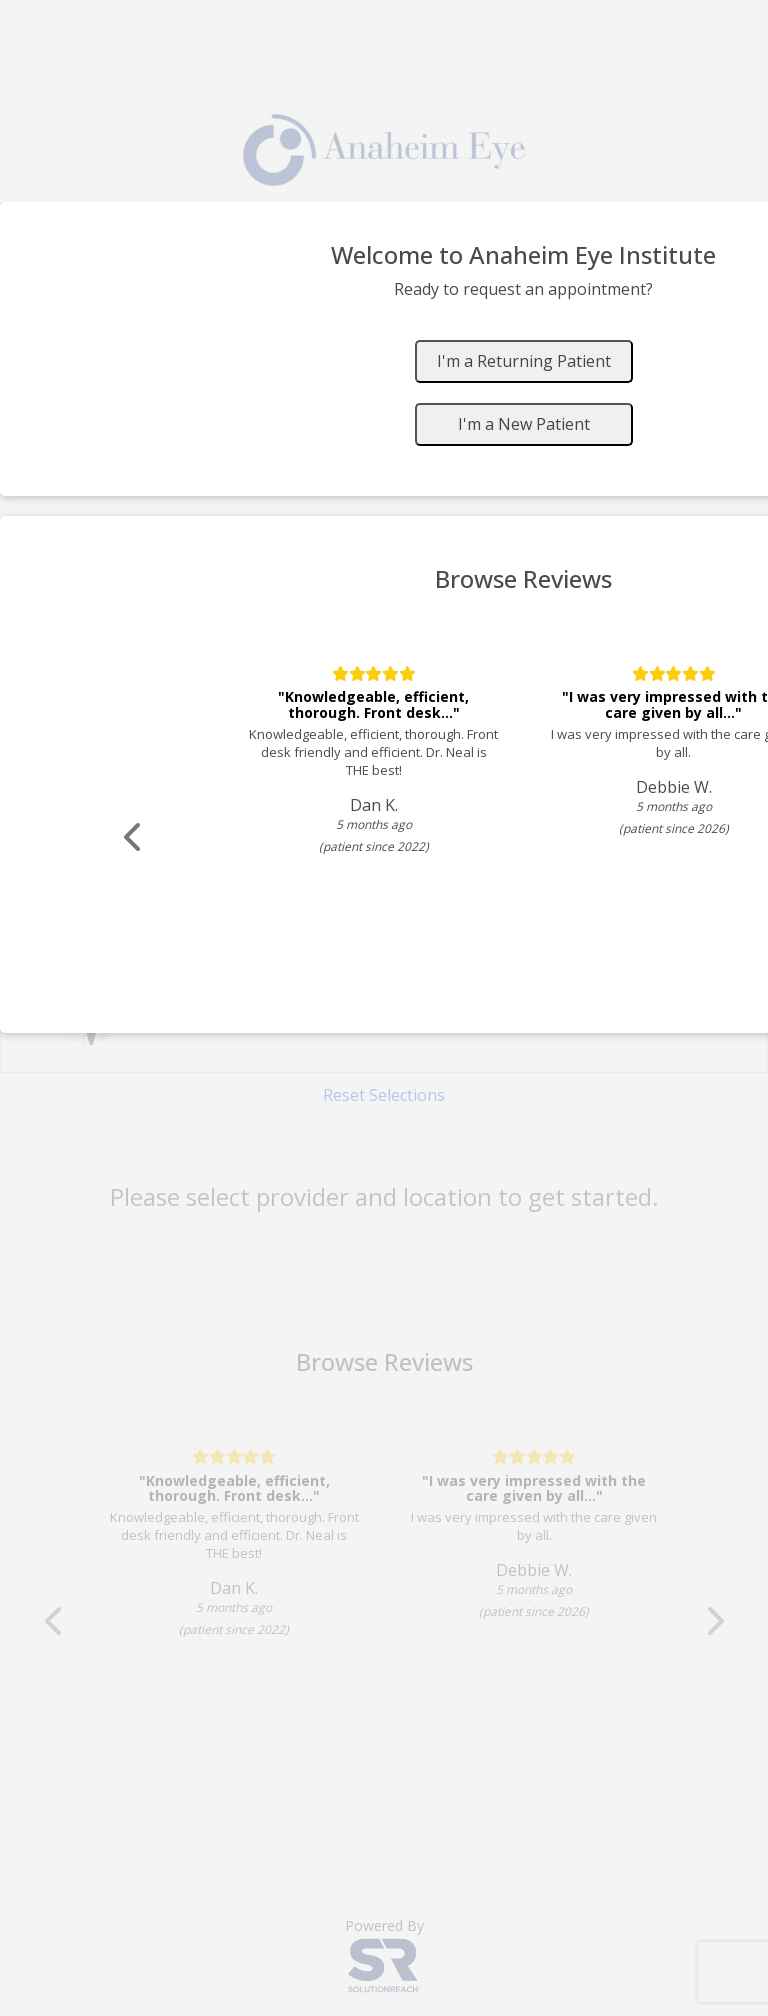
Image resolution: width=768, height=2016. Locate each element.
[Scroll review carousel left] (135, 837)
